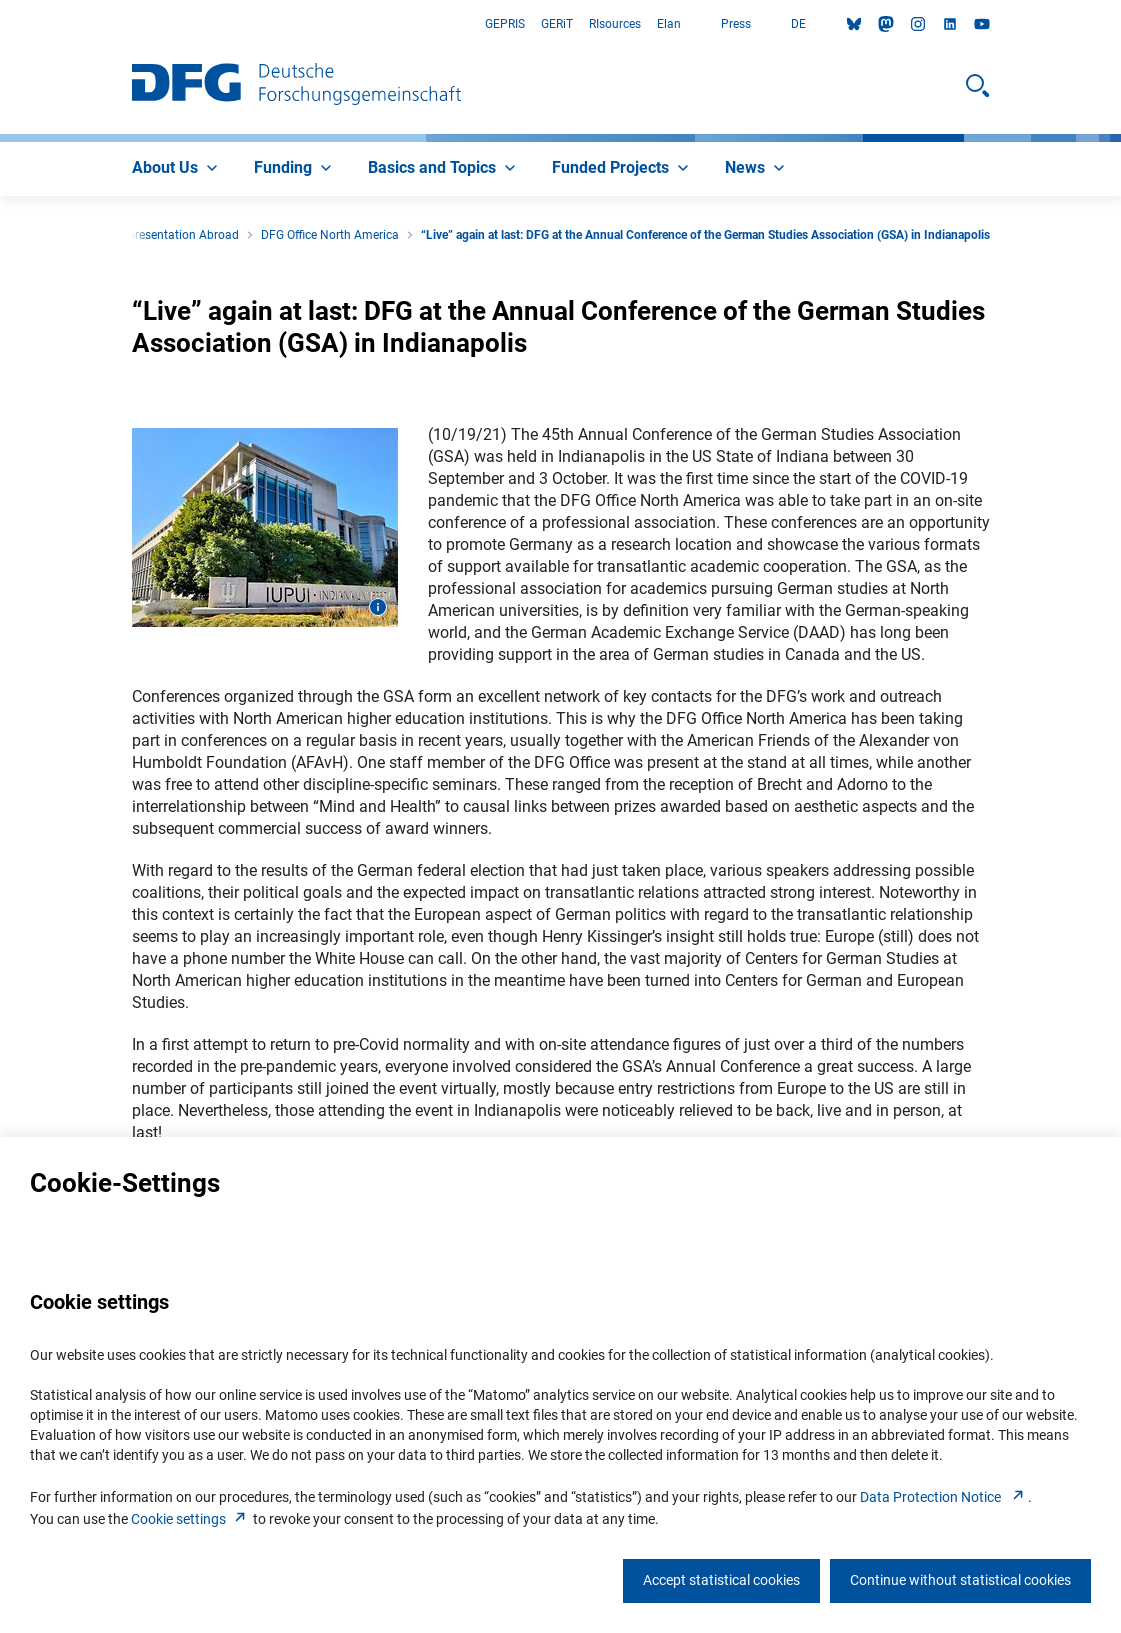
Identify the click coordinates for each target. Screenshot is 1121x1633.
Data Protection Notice (944, 1497)
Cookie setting (190, 1519)
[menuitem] (177, 169)
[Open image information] (378, 607)
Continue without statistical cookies (960, 1580)
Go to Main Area (0, 24)
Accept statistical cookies (721, 1580)
